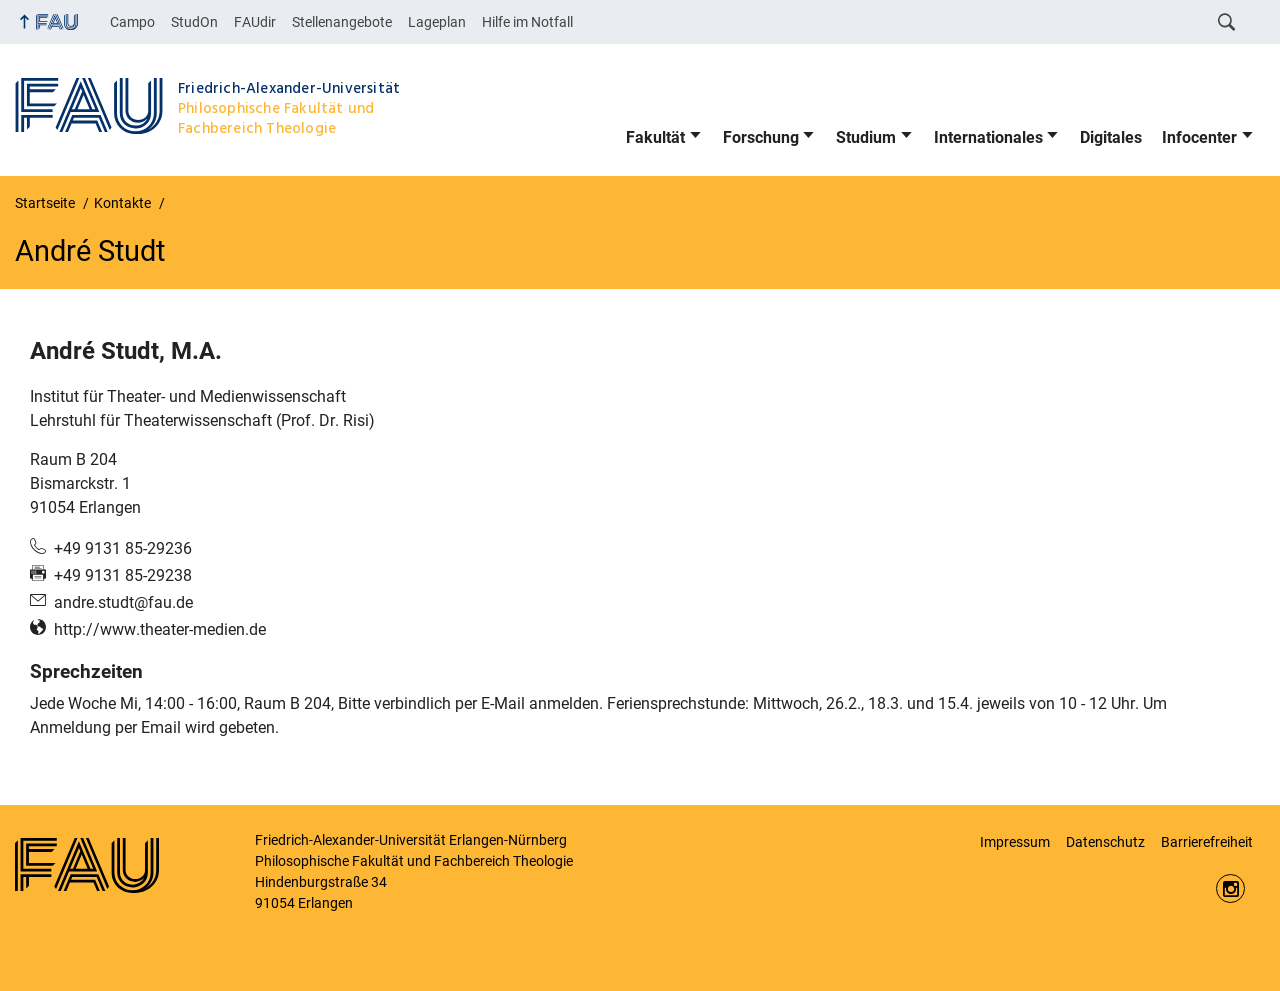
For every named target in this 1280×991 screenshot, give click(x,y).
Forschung (761, 137)
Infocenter (1199, 137)
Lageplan (437, 22)
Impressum (1015, 842)
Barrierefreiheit (1207, 842)
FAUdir (255, 22)
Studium (866, 137)
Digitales (1111, 137)
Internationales (988, 137)
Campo (132, 22)
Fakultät (655, 137)
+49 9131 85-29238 (123, 575)
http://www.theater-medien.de (160, 629)
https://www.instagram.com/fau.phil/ (1230, 888)
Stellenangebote (342, 22)
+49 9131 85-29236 (123, 548)
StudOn (194, 22)
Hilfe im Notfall (527, 22)
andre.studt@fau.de (123, 602)
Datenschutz (1105, 842)
